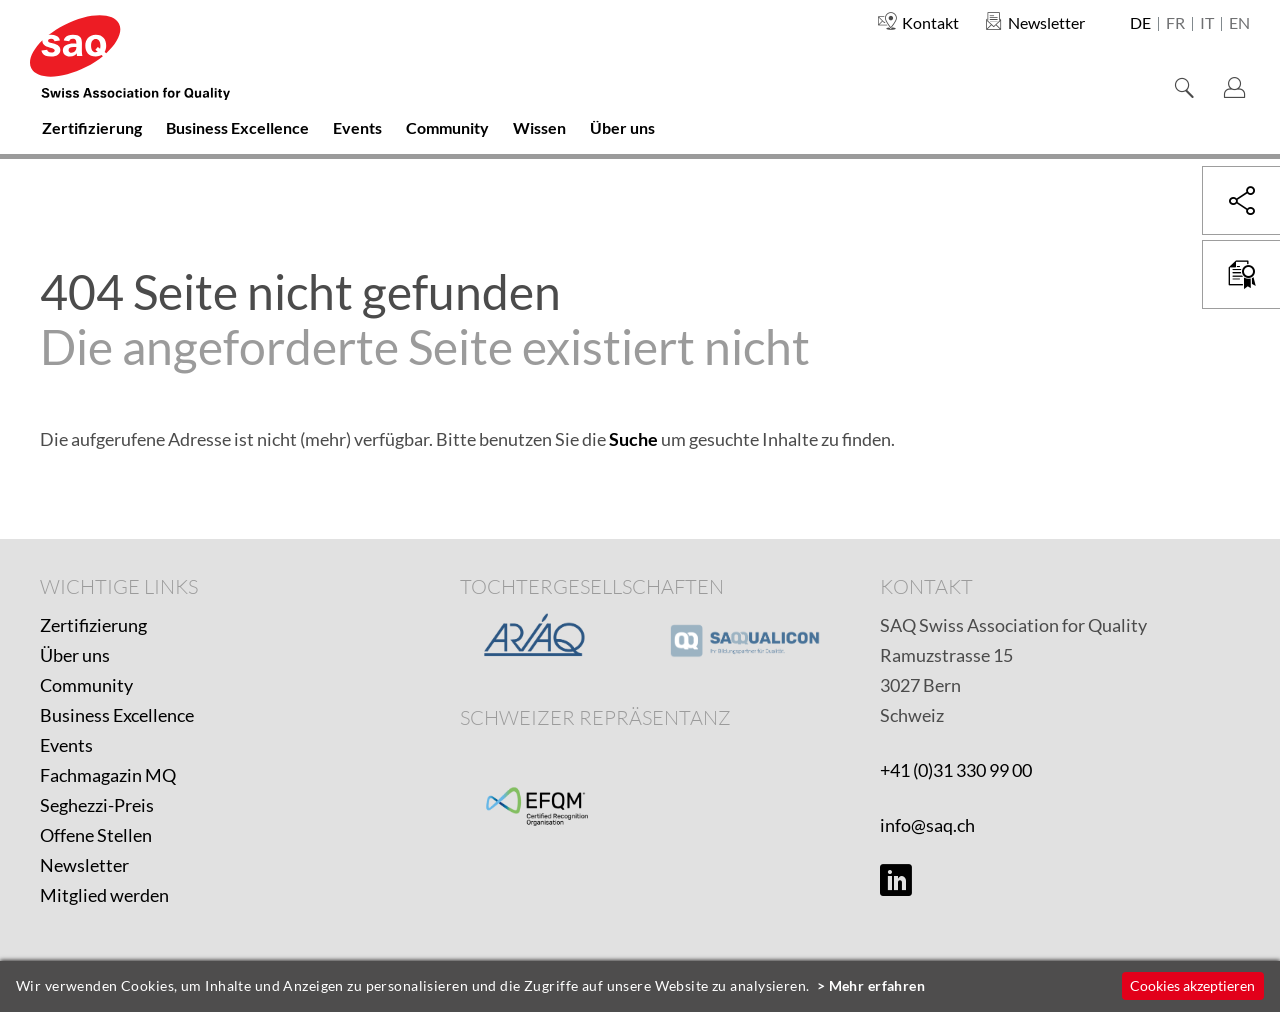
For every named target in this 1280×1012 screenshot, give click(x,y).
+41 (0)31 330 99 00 (956, 770)
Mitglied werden (104, 895)
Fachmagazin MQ (108, 775)
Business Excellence (117, 715)
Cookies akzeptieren (1192, 985)
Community (86, 685)
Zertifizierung (93, 625)
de (1140, 24)
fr (1175, 24)
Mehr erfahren (877, 985)
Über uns (75, 655)
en (1239, 24)
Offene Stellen (96, 835)
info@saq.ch (927, 825)
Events (66, 745)
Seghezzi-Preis (97, 805)
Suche (633, 439)
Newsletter (84, 865)
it (1207, 24)
